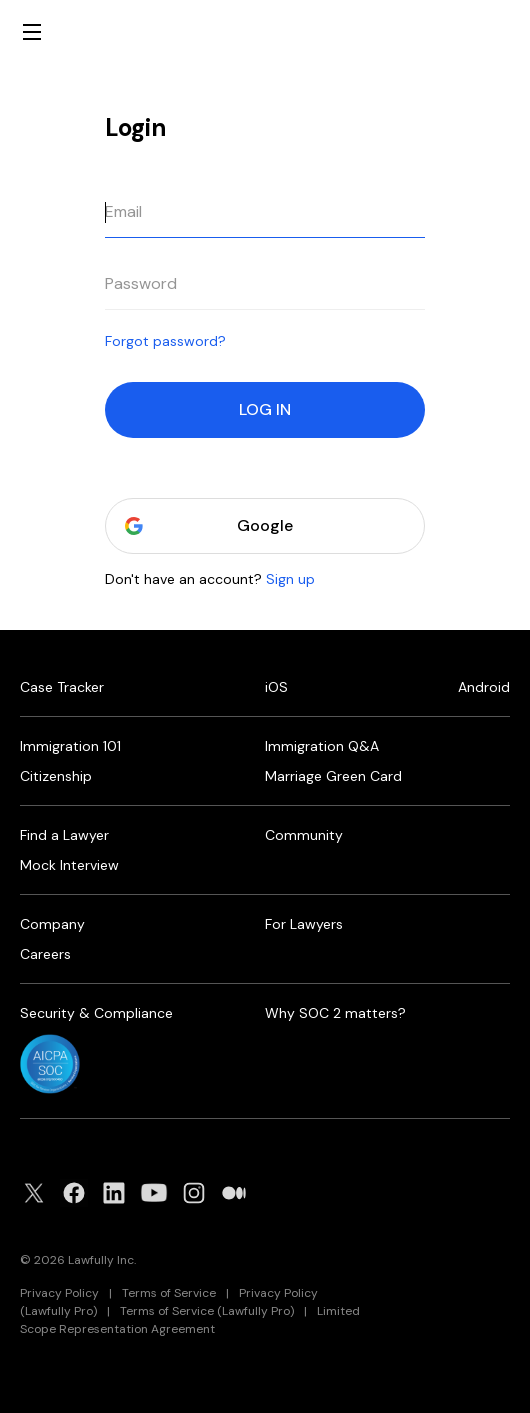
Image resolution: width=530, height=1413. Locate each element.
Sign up (290, 579)
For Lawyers (304, 924)
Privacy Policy (59, 1293)
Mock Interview (69, 865)
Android (484, 687)
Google (265, 526)
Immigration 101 (70, 746)
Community (304, 835)
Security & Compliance (96, 1013)
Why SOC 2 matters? (335, 1013)
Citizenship (56, 776)
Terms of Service (169, 1293)
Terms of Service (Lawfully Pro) (207, 1311)
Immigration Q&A (322, 746)
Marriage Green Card (333, 776)
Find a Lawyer (64, 835)
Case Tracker (62, 687)
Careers (45, 954)
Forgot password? (165, 341)
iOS (276, 687)
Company (52, 924)
